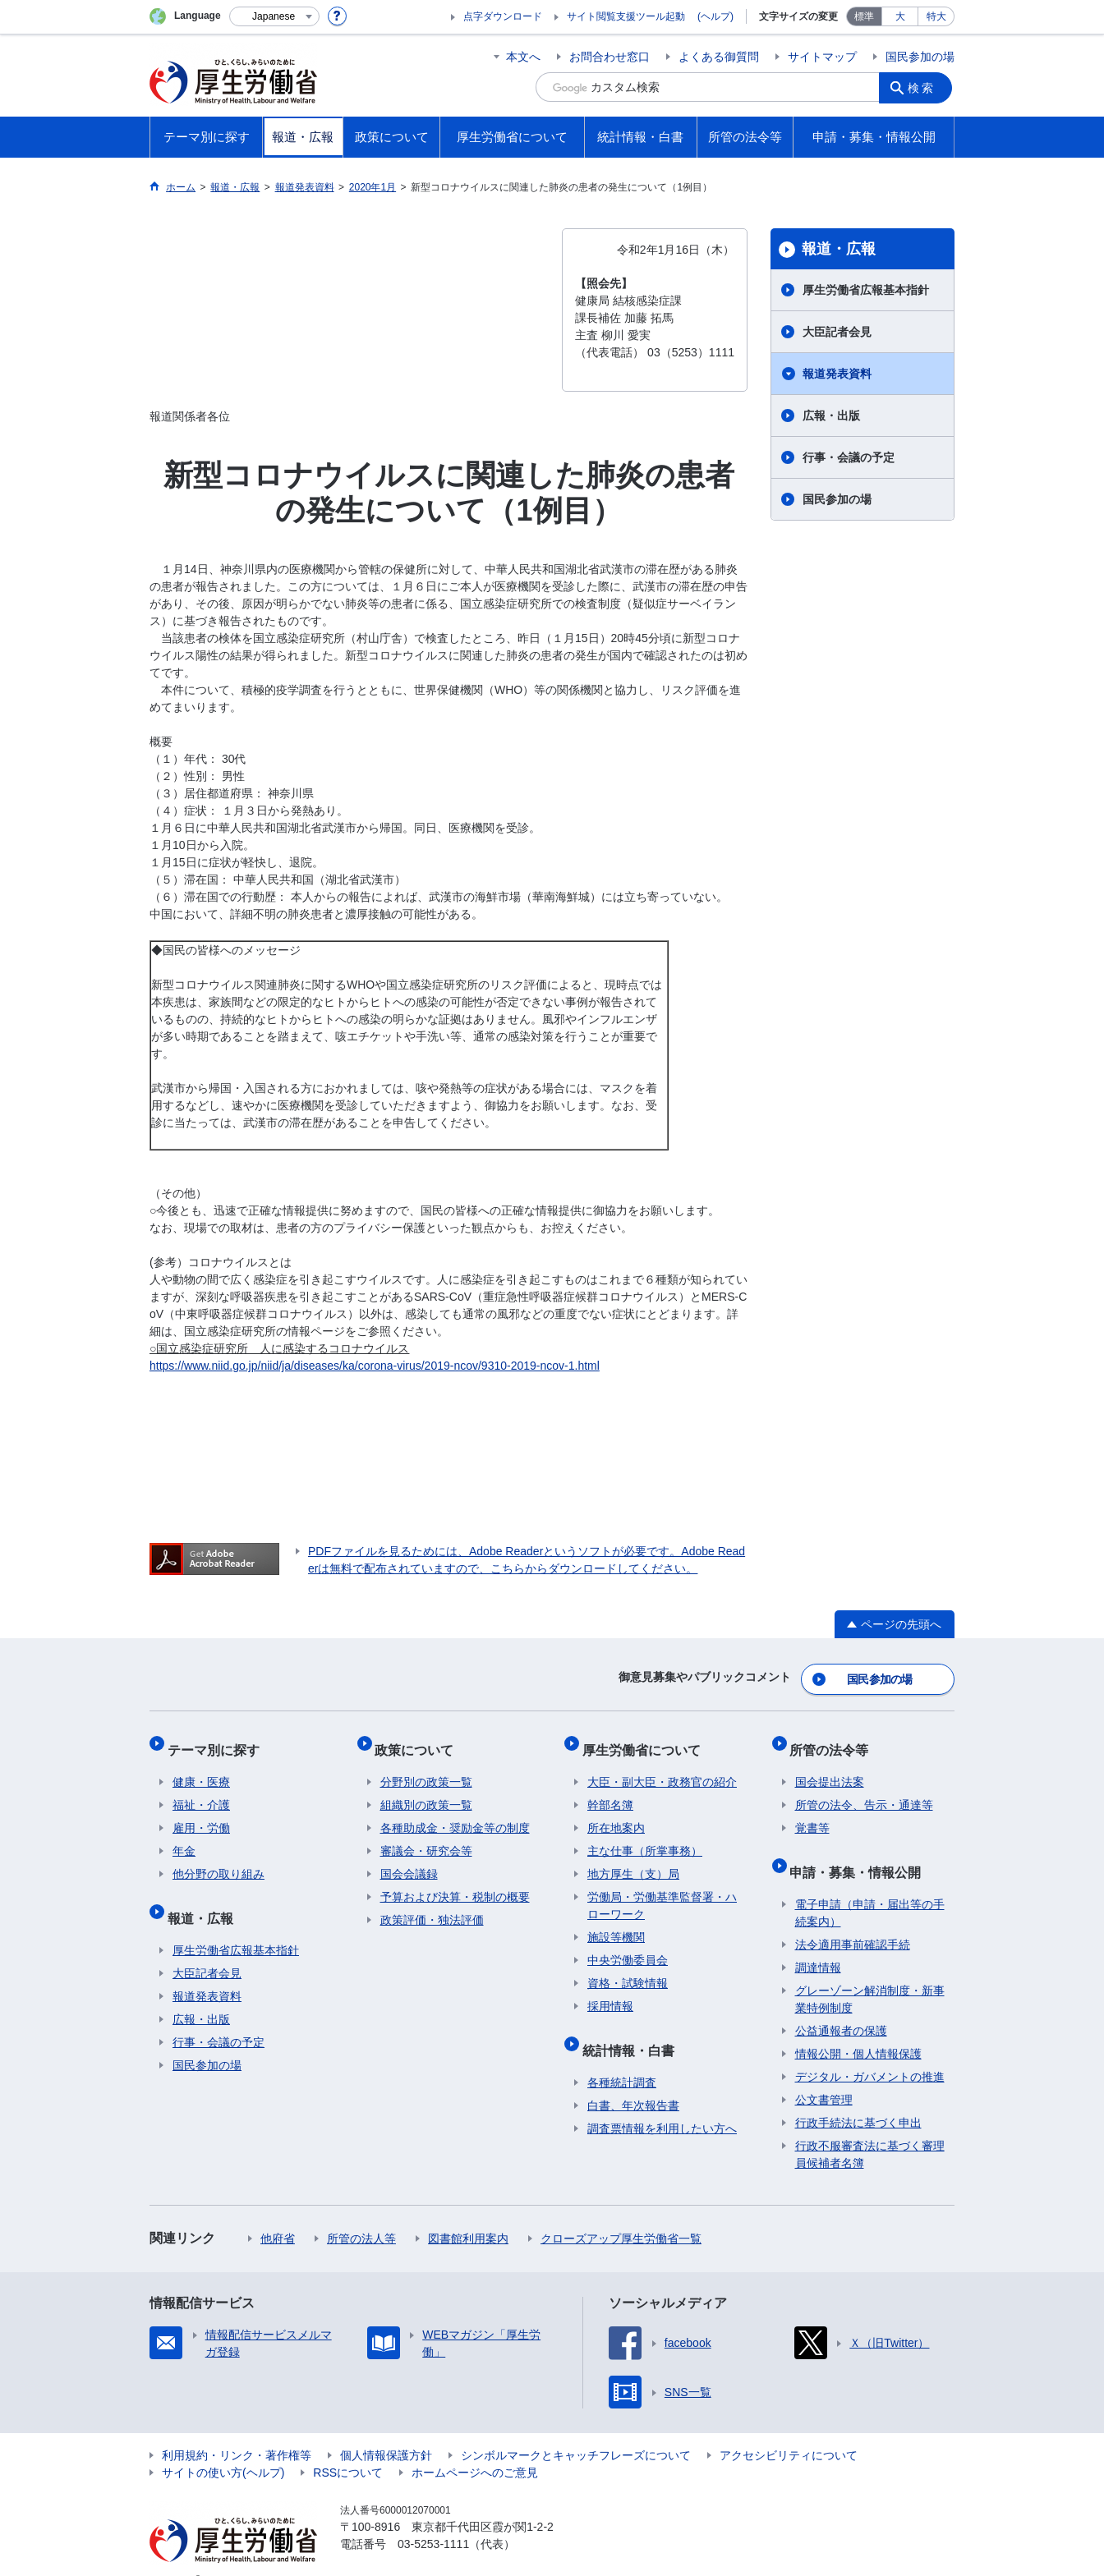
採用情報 (610, 1991)
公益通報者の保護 (841, 2005)
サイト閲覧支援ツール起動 (626, 16)
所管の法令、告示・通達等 (864, 1790)
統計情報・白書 (633, 2029)
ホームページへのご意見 (475, 2447)
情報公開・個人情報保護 (858, 2028)
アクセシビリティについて (789, 2429)
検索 (925, 87)
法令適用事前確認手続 (852, 1919)
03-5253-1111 (433, 2518)
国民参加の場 (920, 56)
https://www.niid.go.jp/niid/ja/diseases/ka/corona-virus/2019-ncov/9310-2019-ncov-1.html (375, 1365)
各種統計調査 (621, 2057)
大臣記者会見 (837, 331)
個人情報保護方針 (386, 2429)
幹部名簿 (610, 1790)
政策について (419, 1740)
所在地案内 (616, 1813)
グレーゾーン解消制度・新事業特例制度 (870, 1973)
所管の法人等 (361, 2213)
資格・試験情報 (627, 1968)
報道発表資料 (837, 373)
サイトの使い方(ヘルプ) (223, 2447)
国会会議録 (409, 1859)
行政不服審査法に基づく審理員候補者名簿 (870, 2129)
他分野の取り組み (218, 1859)
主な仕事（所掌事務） (644, 1836)
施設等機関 (616, 1922)
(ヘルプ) (715, 16)
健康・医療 (201, 1767)
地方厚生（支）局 (633, 1859)
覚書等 (812, 1813)
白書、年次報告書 (633, 2080)
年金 (184, 1836)
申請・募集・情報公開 (861, 1851)
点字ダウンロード (502, 16)
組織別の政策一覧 (426, 1790)
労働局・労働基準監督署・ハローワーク (662, 1891)
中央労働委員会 (627, 1945)
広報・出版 (831, 415)
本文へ (523, 56)
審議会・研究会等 (426, 1836)
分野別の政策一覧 (426, 1767)
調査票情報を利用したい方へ (662, 2103)
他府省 (277, 2213)
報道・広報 (839, 249)
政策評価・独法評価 (432, 1905)
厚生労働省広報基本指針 (866, 289)
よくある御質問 (718, 56)
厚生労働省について (646, 1740)
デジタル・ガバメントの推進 (870, 2051)
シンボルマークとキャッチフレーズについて (576, 2429)
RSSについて (348, 2447)
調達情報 (818, 1942)
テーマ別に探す (218, 1740)
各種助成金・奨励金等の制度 (455, 1813)
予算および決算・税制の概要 (455, 1882)
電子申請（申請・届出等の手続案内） (870, 1887)
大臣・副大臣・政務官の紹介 (662, 1767)
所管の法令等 (834, 1740)
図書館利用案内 (468, 2213)
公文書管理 (824, 2074)
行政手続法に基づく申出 (858, 2097)
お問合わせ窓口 (609, 56)
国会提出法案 (829, 1767)
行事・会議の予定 (849, 457)
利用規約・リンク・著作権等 (236, 2429)
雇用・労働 (201, 1813)
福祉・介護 (201, 1790)
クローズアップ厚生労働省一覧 (621, 2213)
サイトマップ (822, 56)
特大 (936, 16)
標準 (864, 16)
